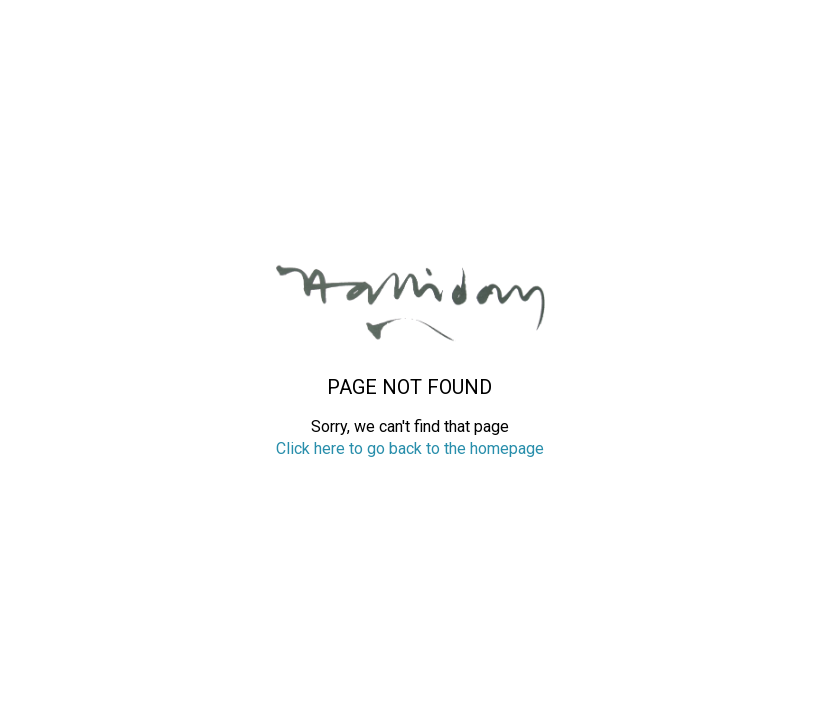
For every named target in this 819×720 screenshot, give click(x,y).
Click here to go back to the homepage (410, 448)
